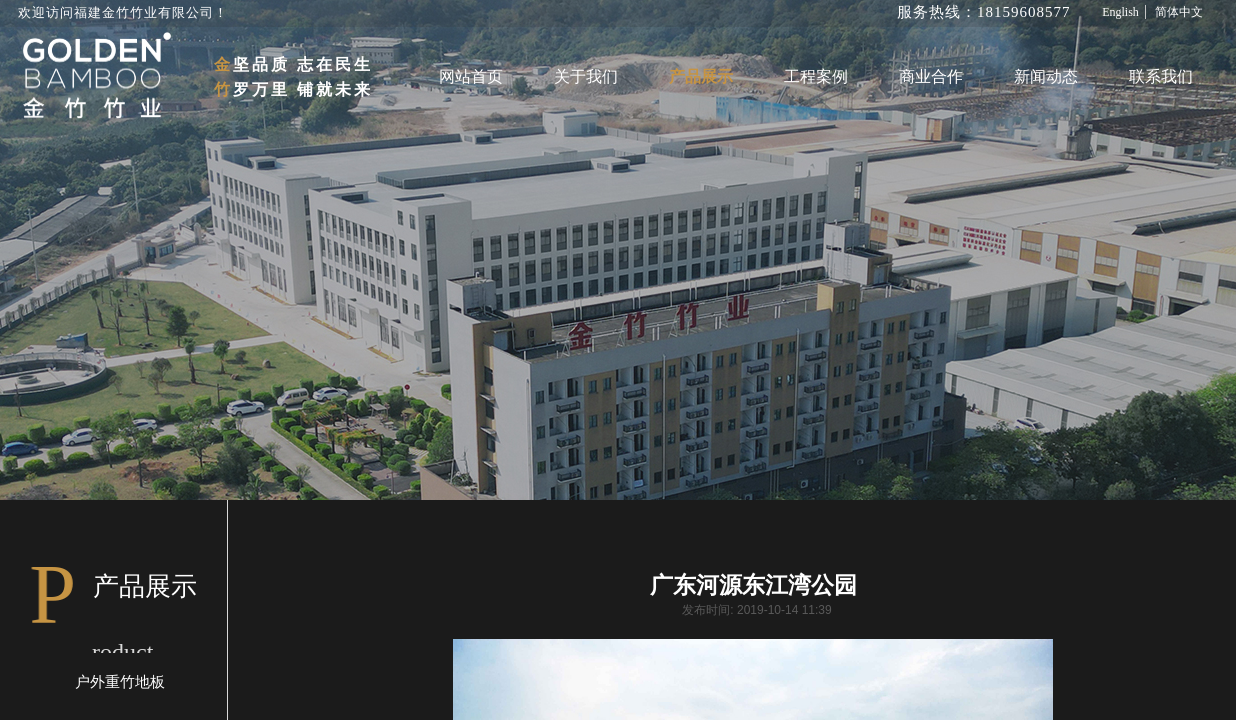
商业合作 (931, 76)
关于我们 (586, 76)
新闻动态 (1046, 76)
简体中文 (1179, 12)
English (1120, 12)
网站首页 (471, 76)
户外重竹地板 (120, 682)
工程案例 (816, 76)
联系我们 (1161, 76)
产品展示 (701, 76)
